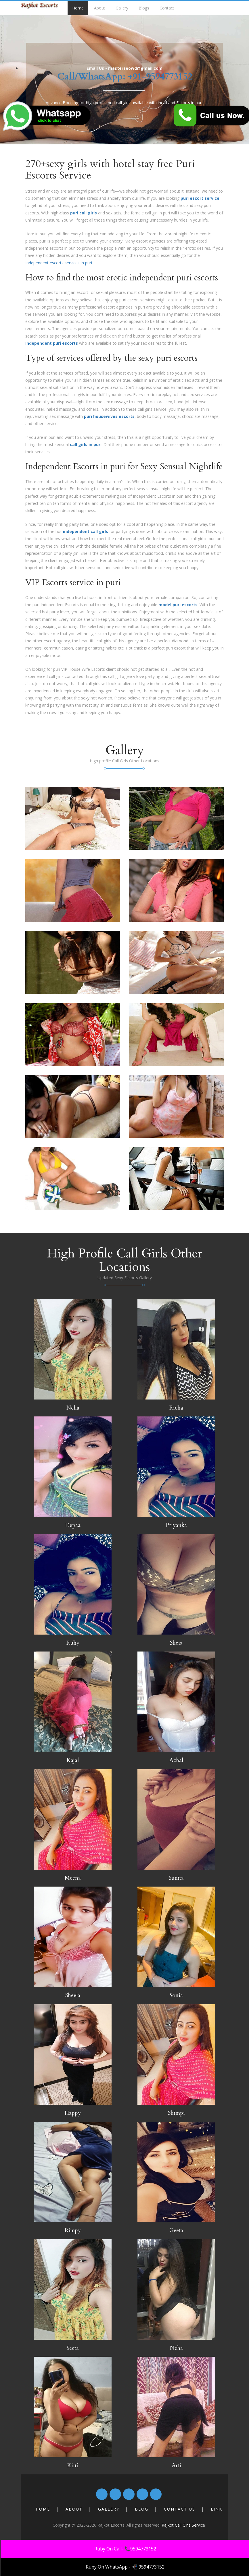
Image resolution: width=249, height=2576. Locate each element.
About (99, 8)
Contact (167, 8)
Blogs (144, 8)
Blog (141, 2509)
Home (78, 8)
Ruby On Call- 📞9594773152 (125, 2549)
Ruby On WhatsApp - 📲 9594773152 (125, 2567)
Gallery (122, 8)
